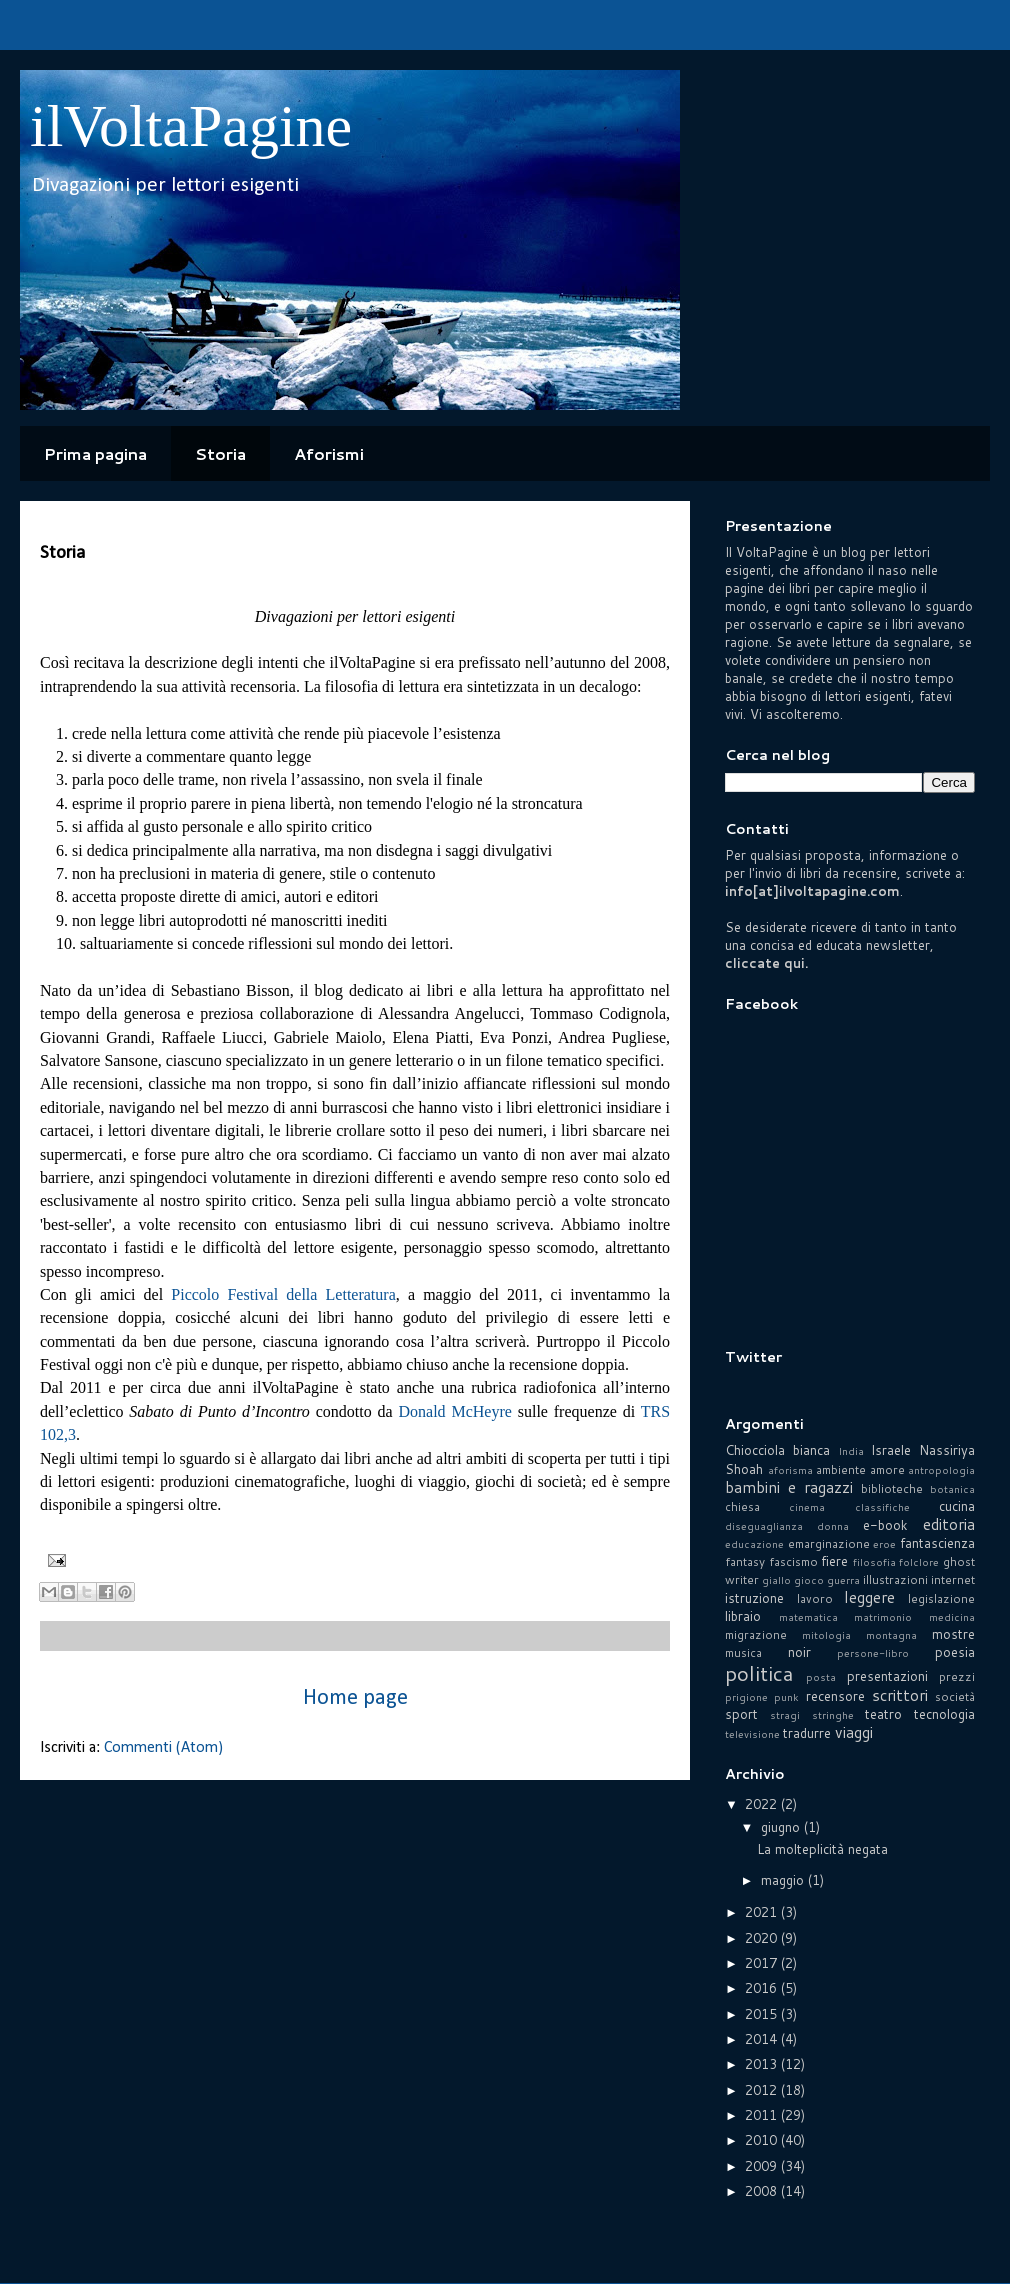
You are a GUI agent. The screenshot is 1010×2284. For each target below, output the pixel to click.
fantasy (745, 1561)
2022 (763, 1804)
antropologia (941, 1470)
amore (887, 1469)
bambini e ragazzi (789, 1487)
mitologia (826, 1635)
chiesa (742, 1506)
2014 (763, 2039)
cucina (957, 1506)
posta (821, 1677)
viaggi (854, 1732)
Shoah (744, 1469)
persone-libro (873, 1653)
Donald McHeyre (454, 1411)
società (955, 1696)
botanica (952, 1489)
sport (741, 1714)
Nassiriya (947, 1450)
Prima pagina (95, 453)
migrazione (756, 1634)
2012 (763, 2090)
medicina (952, 1617)
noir (799, 1652)
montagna (891, 1635)
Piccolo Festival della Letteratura (283, 1294)
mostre (953, 1634)
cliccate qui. (766, 963)
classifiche (882, 1507)
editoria (949, 1524)
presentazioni (887, 1676)
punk (786, 1697)
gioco (809, 1580)
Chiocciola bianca (777, 1450)
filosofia (874, 1562)
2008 (763, 2191)
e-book (885, 1525)
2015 (763, 2014)
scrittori (900, 1695)
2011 (763, 2115)
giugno (782, 1827)
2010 (763, 2140)
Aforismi (329, 453)
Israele (891, 1450)
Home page (355, 1698)
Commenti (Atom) (163, 1748)
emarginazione (829, 1543)
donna (833, 1526)
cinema (807, 1507)
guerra (843, 1580)
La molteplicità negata (822, 1849)
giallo (776, 1580)
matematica (808, 1617)
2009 (763, 2166)
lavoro (815, 1598)
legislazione (941, 1598)
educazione (754, 1544)
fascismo (793, 1561)
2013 (763, 2064)
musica (743, 1652)
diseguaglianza (764, 1526)
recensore (835, 1696)
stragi (785, 1715)
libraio (743, 1616)
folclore (919, 1562)
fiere (834, 1561)
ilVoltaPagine (191, 126)
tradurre (807, 1733)
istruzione (754, 1598)
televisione (752, 1734)
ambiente (841, 1469)
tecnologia (944, 1714)
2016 (763, 1988)
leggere (869, 1597)
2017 (763, 1963)
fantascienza (937, 1543)
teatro (883, 1714)
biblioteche (892, 1488)
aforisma (790, 1470)
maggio (784, 1880)
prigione (746, 1697)
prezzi (957, 1676)
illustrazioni (895, 1579)
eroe (884, 1544)
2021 (763, 1912)
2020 (763, 1938)
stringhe (833, 1715)
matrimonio (883, 1617)
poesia (955, 1652)
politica (759, 1673)
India (851, 1451)
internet (953, 1579)
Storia (220, 453)
